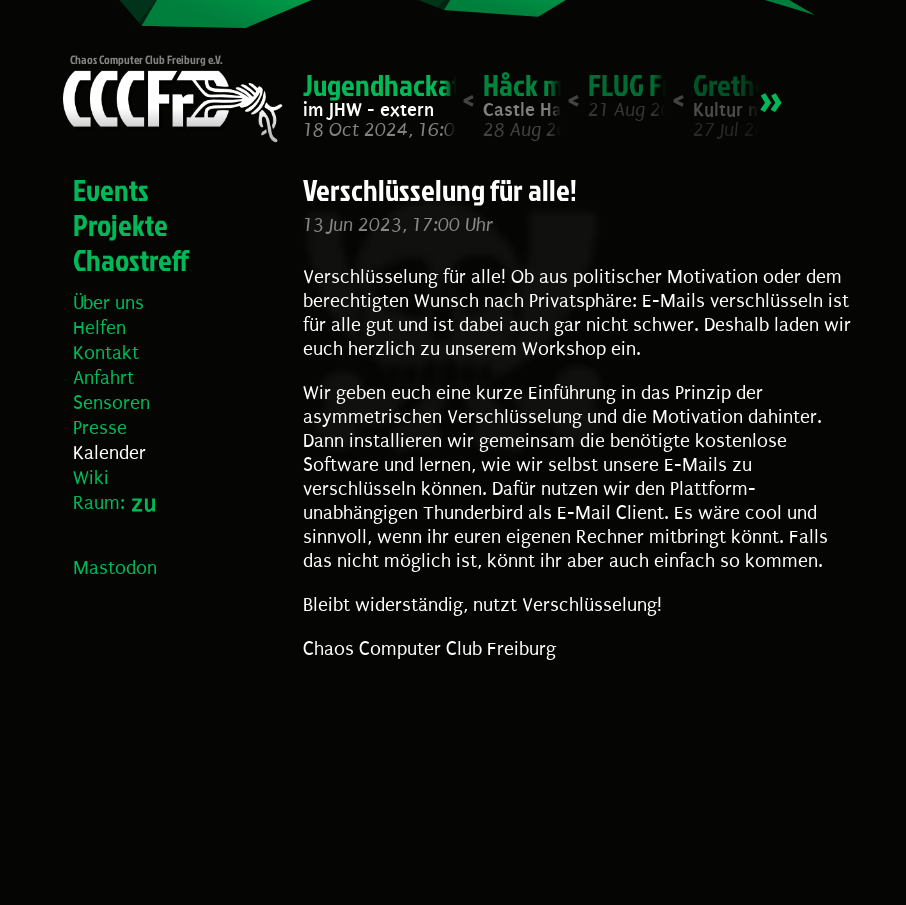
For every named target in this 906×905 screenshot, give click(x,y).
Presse (100, 428)
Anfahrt (103, 378)
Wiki (91, 478)
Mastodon (115, 568)
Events (111, 190)
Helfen (99, 328)
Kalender (109, 453)
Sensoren (111, 403)
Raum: (99, 503)
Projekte (120, 225)
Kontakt (106, 353)
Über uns (108, 303)
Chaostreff (131, 260)
